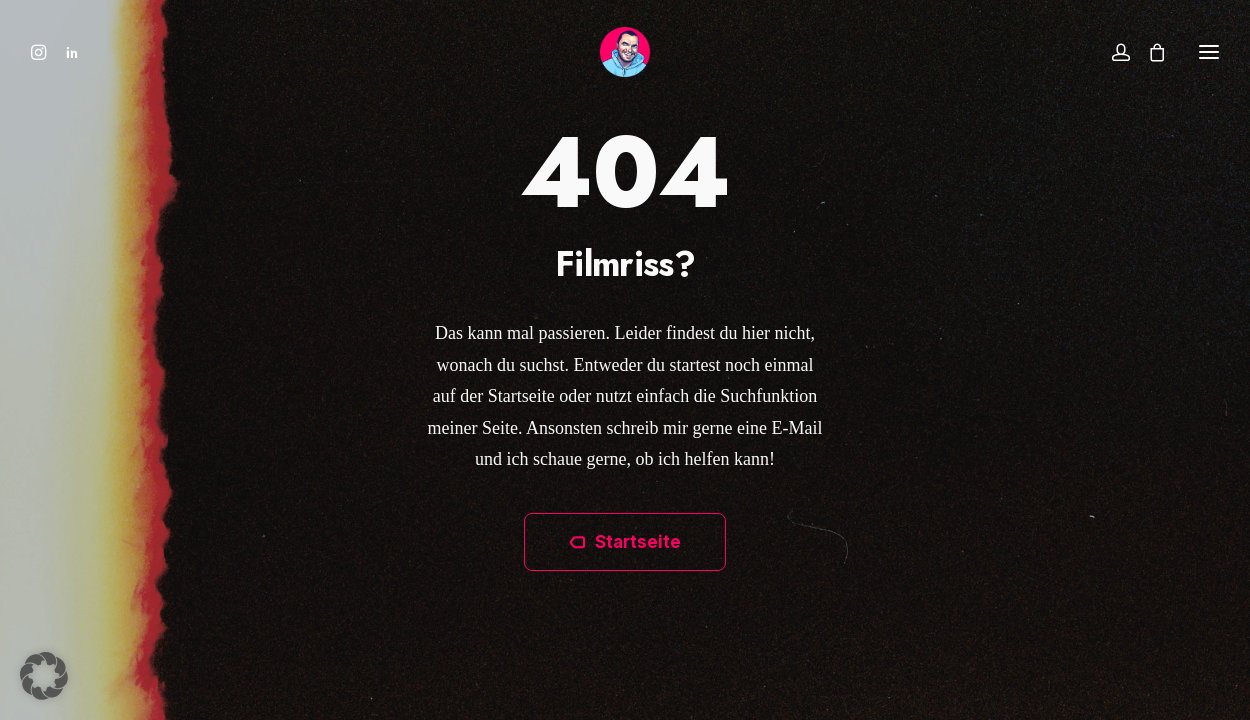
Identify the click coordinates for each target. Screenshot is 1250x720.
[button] (43, 52)
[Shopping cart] (1148, 52)
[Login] (1112, 52)
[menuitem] (43, 52)
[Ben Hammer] (625, 52)
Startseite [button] (625, 542)
